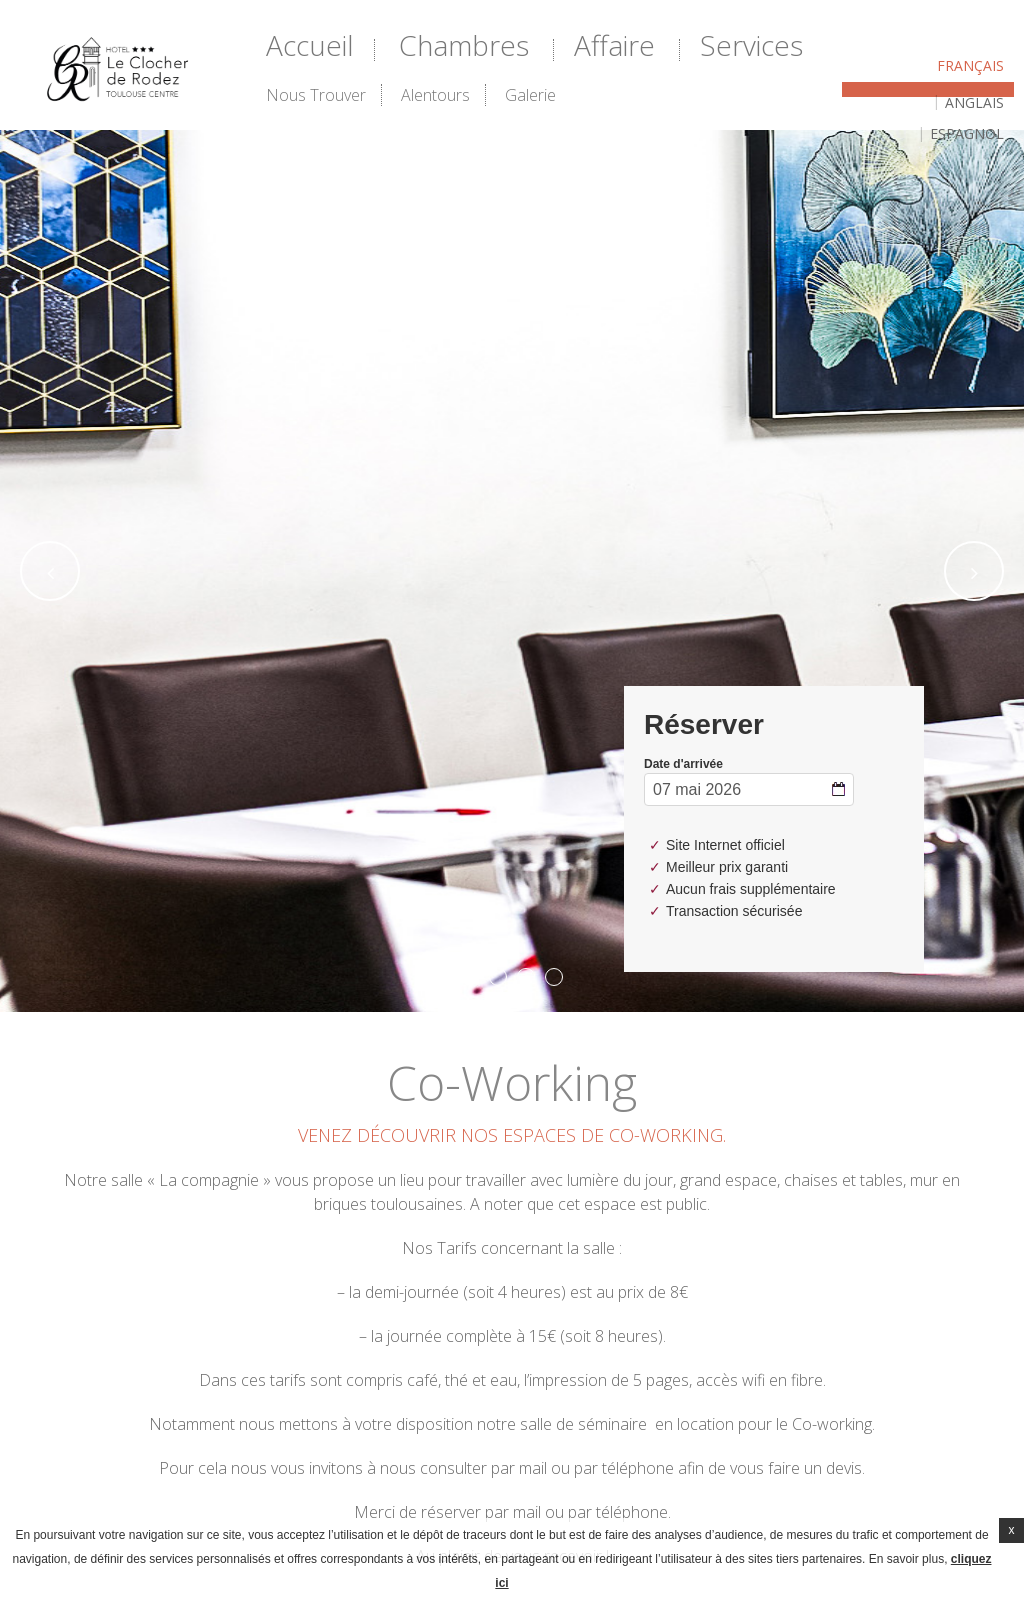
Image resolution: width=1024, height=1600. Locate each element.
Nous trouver (316, 95)
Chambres (464, 45)
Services (751, 45)
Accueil (310, 45)
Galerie (530, 95)
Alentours (435, 95)
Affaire (614, 45)
